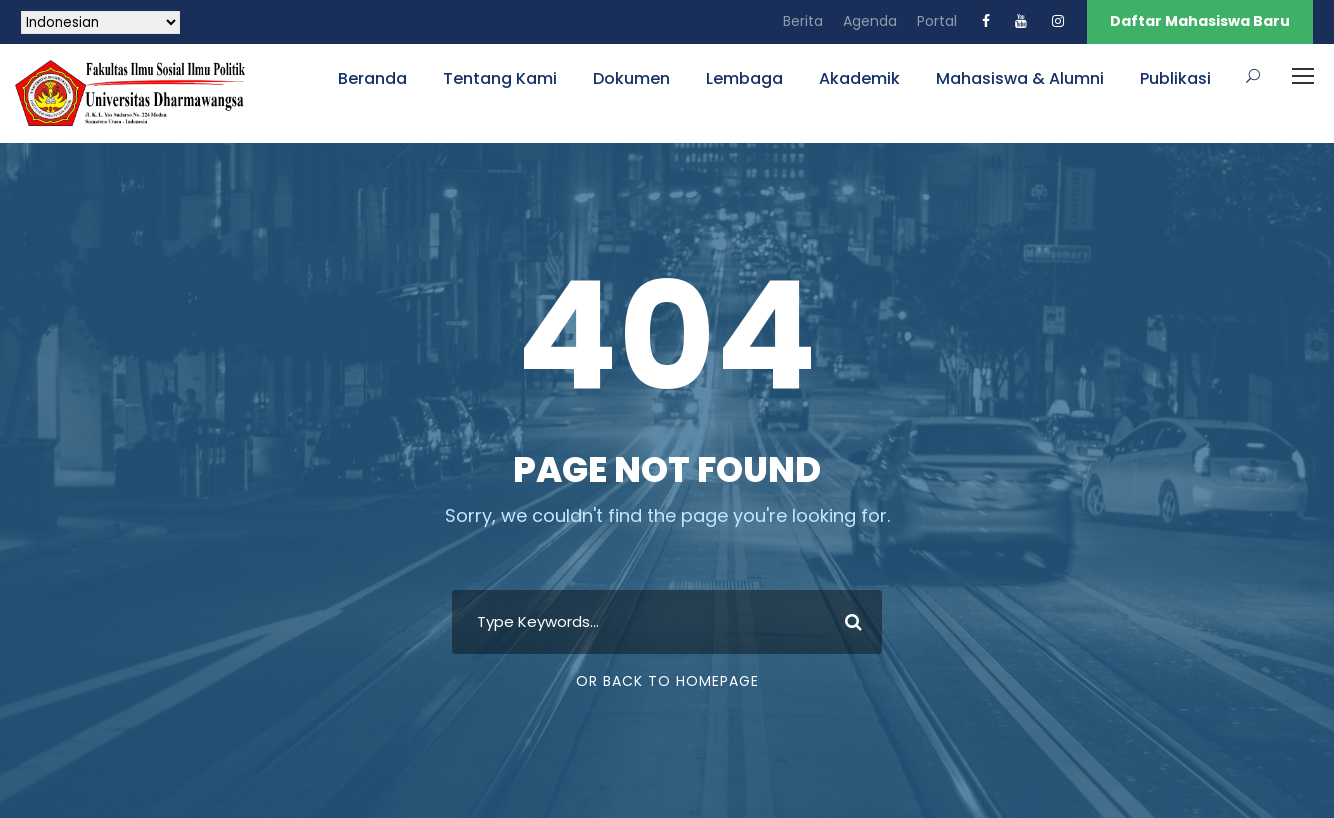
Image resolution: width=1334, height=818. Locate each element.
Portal (937, 21)
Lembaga (744, 78)
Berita (803, 21)
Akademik (859, 78)
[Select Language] (100, 22)
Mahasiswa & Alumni (1020, 78)
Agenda (870, 21)
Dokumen (631, 78)
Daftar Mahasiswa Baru (1200, 21)
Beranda (372, 78)
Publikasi (1175, 78)
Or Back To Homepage (667, 681)
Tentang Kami (500, 78)
